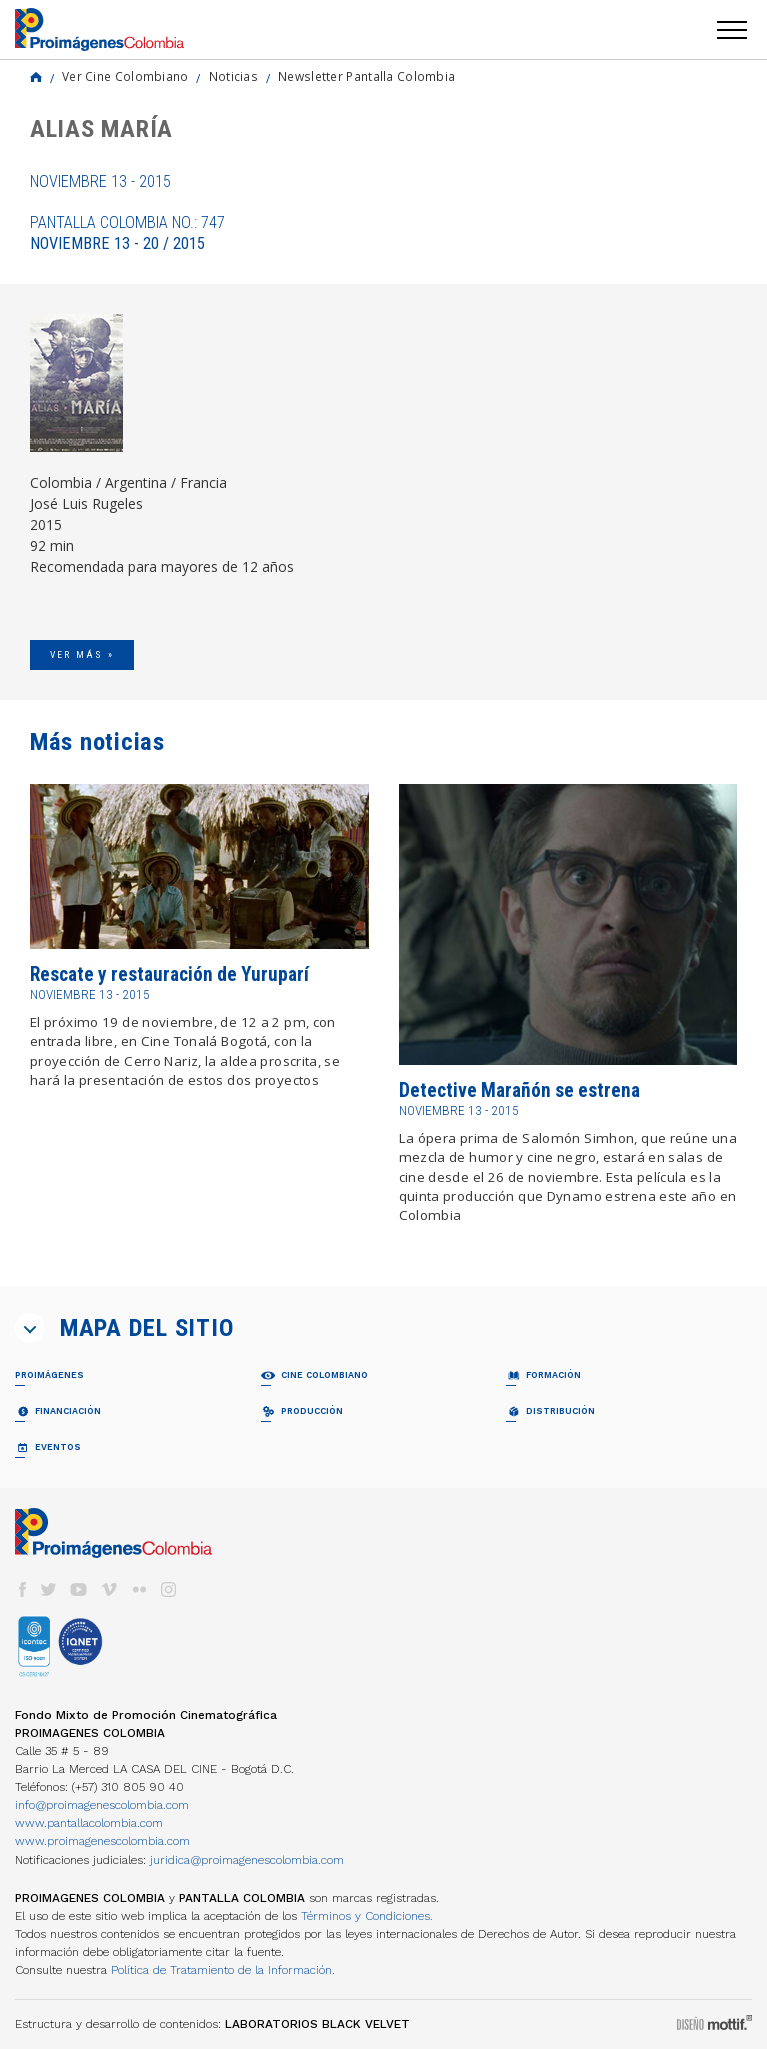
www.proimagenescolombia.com (102, 1841)
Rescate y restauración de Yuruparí (169, 974)
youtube (79, 1589)
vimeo (109, 1589)
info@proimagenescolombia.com (102, 1805)
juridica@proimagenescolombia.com (247, 1860)
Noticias (233, 76)
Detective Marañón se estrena (519, 1090)
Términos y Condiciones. (367, 1916)
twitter (49, 1589)
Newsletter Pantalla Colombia (366, 76)
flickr (139, 1589)
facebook (22, 1589)
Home (36, 77)
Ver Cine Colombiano (125, 76)
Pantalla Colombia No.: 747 (127, 233)
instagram (169, 1589)
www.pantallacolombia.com (89, 1823)
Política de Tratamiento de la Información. (223, 1970)
